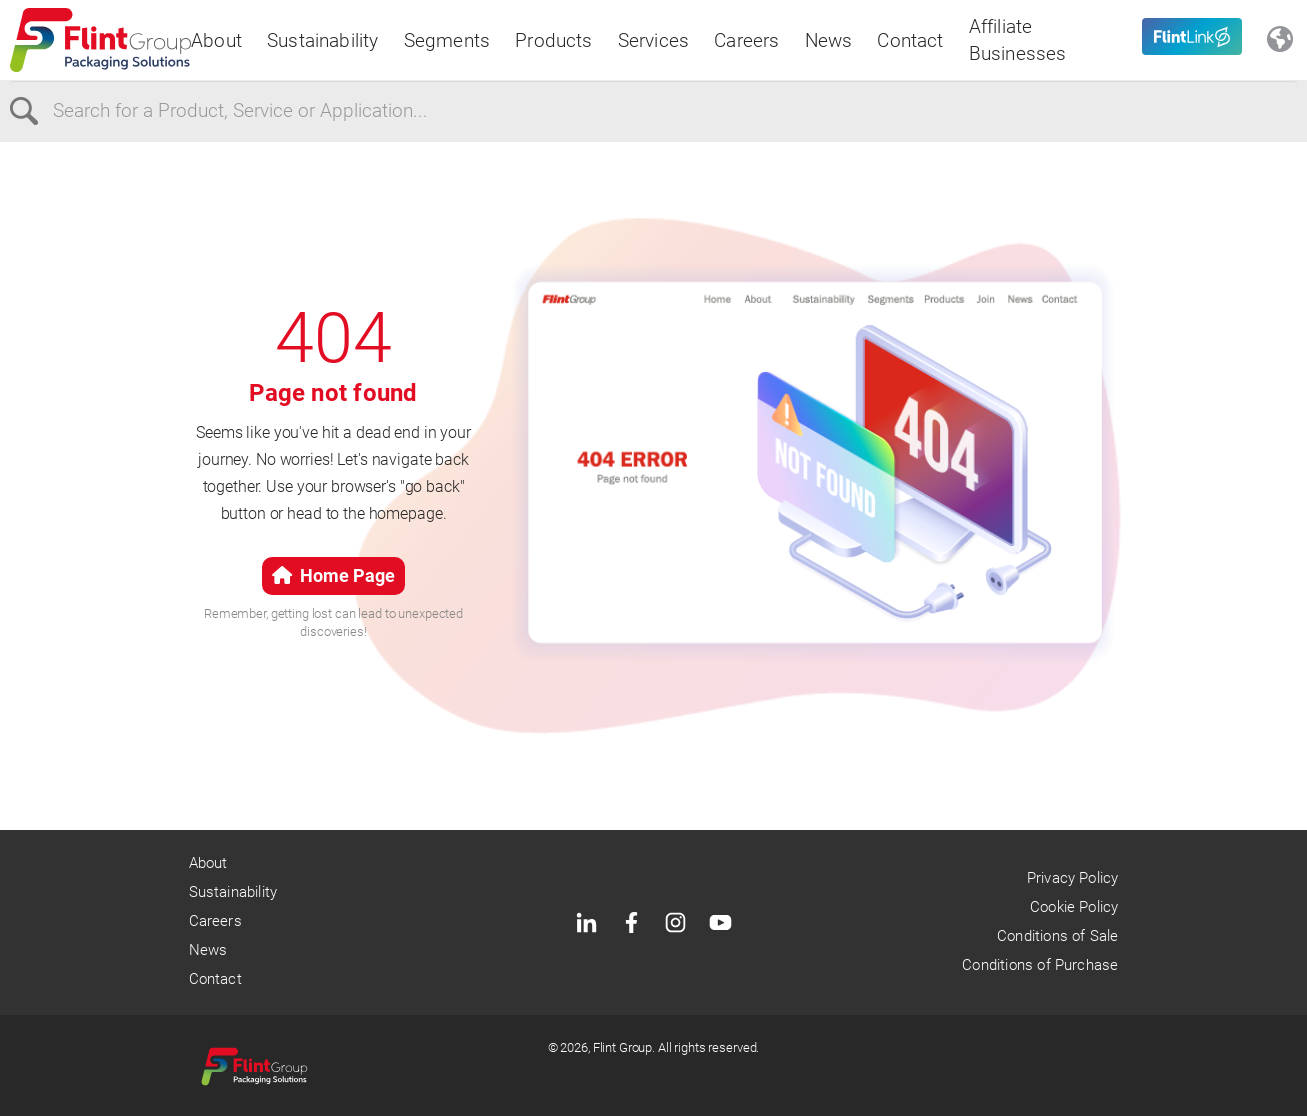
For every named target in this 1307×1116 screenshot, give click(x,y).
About (216, 40)
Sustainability (323, 40)
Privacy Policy (1073, 878)
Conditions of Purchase (1040, 965)
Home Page (333, 575)
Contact (910, 40)
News (829, 40)
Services (654, 40)
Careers (746, 40)
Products (554, 40)
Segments (447, 40)
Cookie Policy (1074, 907)
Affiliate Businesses (1018, 40)
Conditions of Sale (1057, 936)
